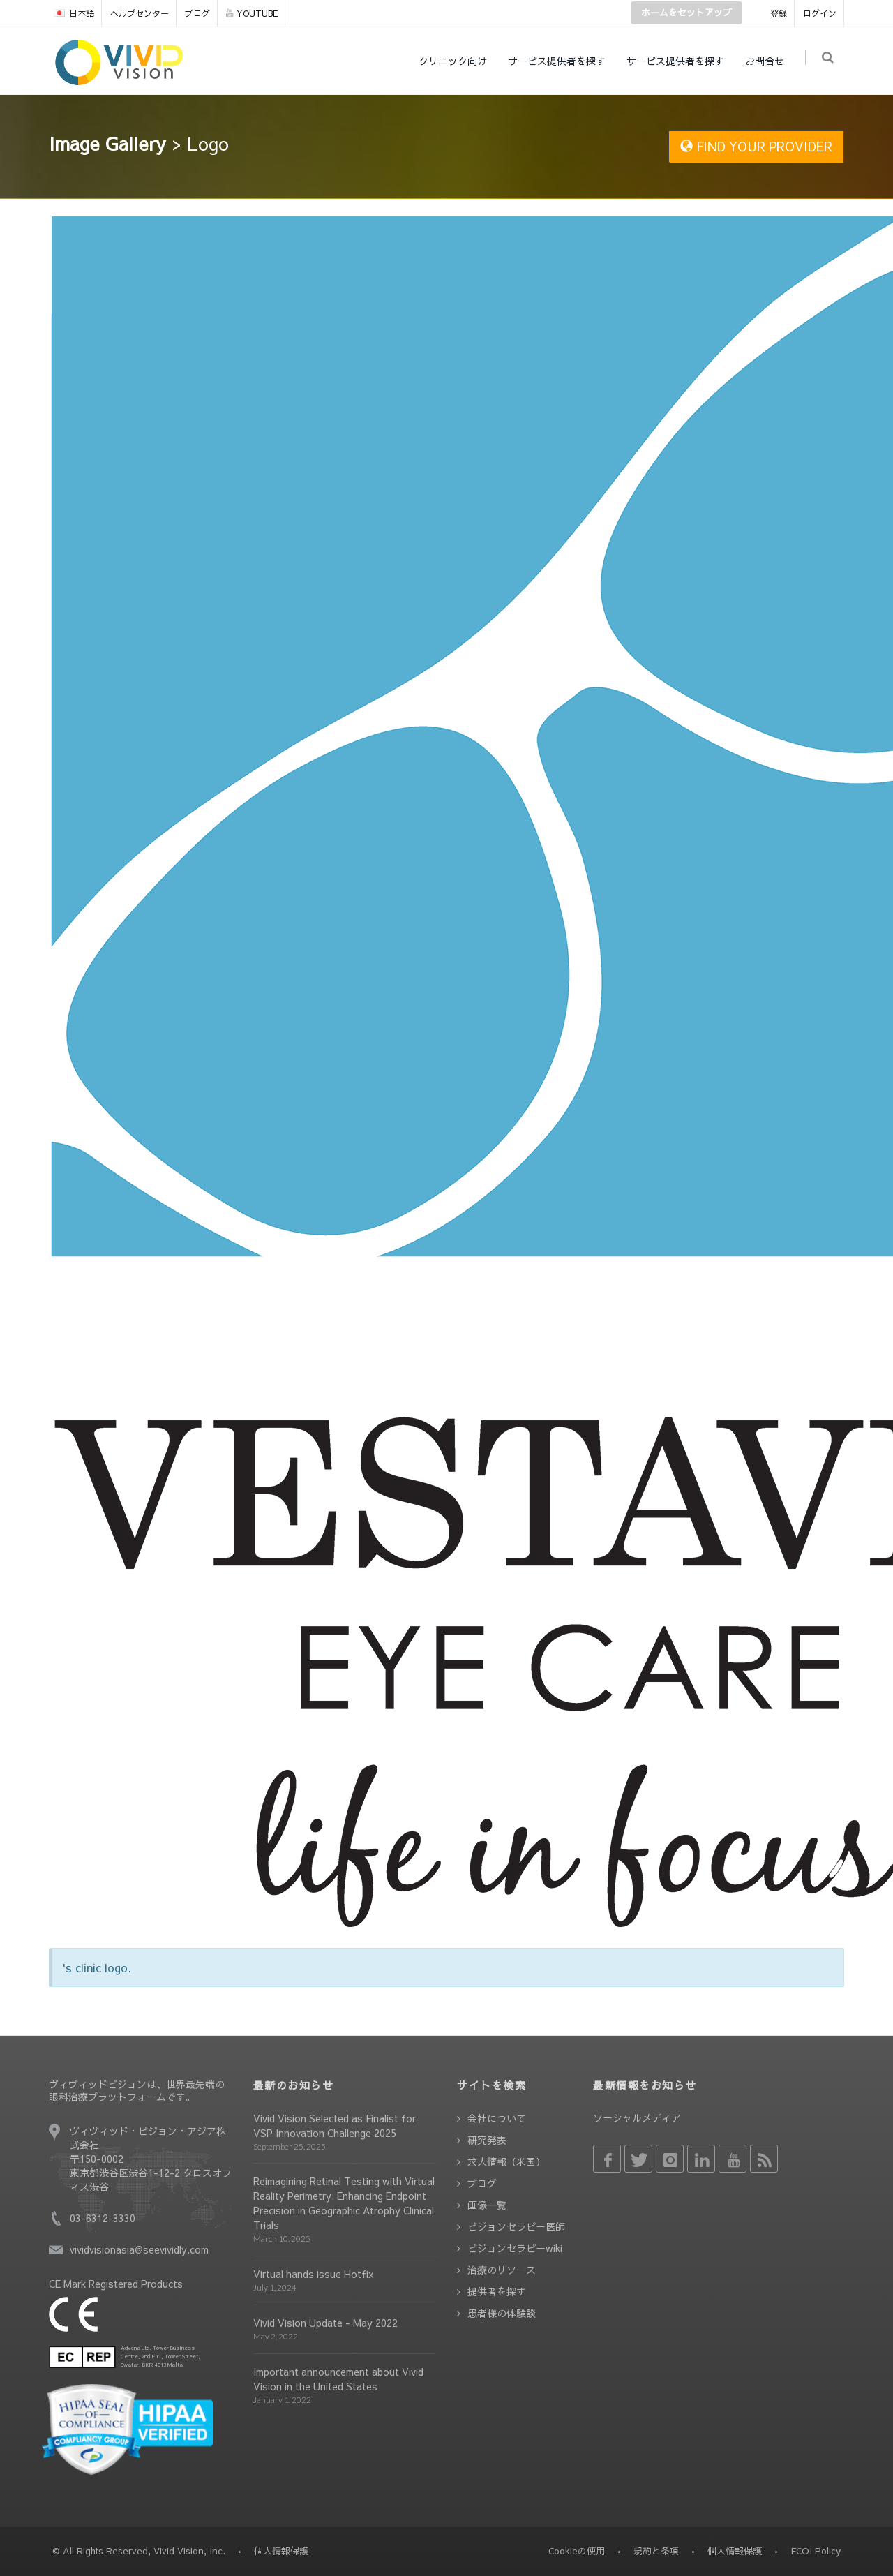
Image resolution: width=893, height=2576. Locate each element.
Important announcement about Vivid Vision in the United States (338, 2379)
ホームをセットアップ (686, 12)
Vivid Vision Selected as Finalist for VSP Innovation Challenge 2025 (334, 2125)
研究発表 (486, 2140)
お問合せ (767, 61)
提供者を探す (496, 2291)
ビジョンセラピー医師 (516, 2226)
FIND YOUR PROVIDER (756, 146)
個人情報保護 (734, 2551)
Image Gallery (107, 143)
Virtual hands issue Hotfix (313, 2274)
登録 (778, 13)
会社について (496, 2118)
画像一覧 (486, 2205)
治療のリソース (501, 2270)
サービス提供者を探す (559, 61)
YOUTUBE (252, 13)
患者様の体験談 (501, 2313)
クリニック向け (455, 61)
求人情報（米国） (506, 2161)
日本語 (74, 13)
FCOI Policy (815, 2551)
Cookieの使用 (576, 2551)
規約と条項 (656, 2551)
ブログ (197, 13)
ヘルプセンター (139, 13)
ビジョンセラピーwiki (514, 2248)
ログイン (819, 13)
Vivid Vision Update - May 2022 (325, 2323)
